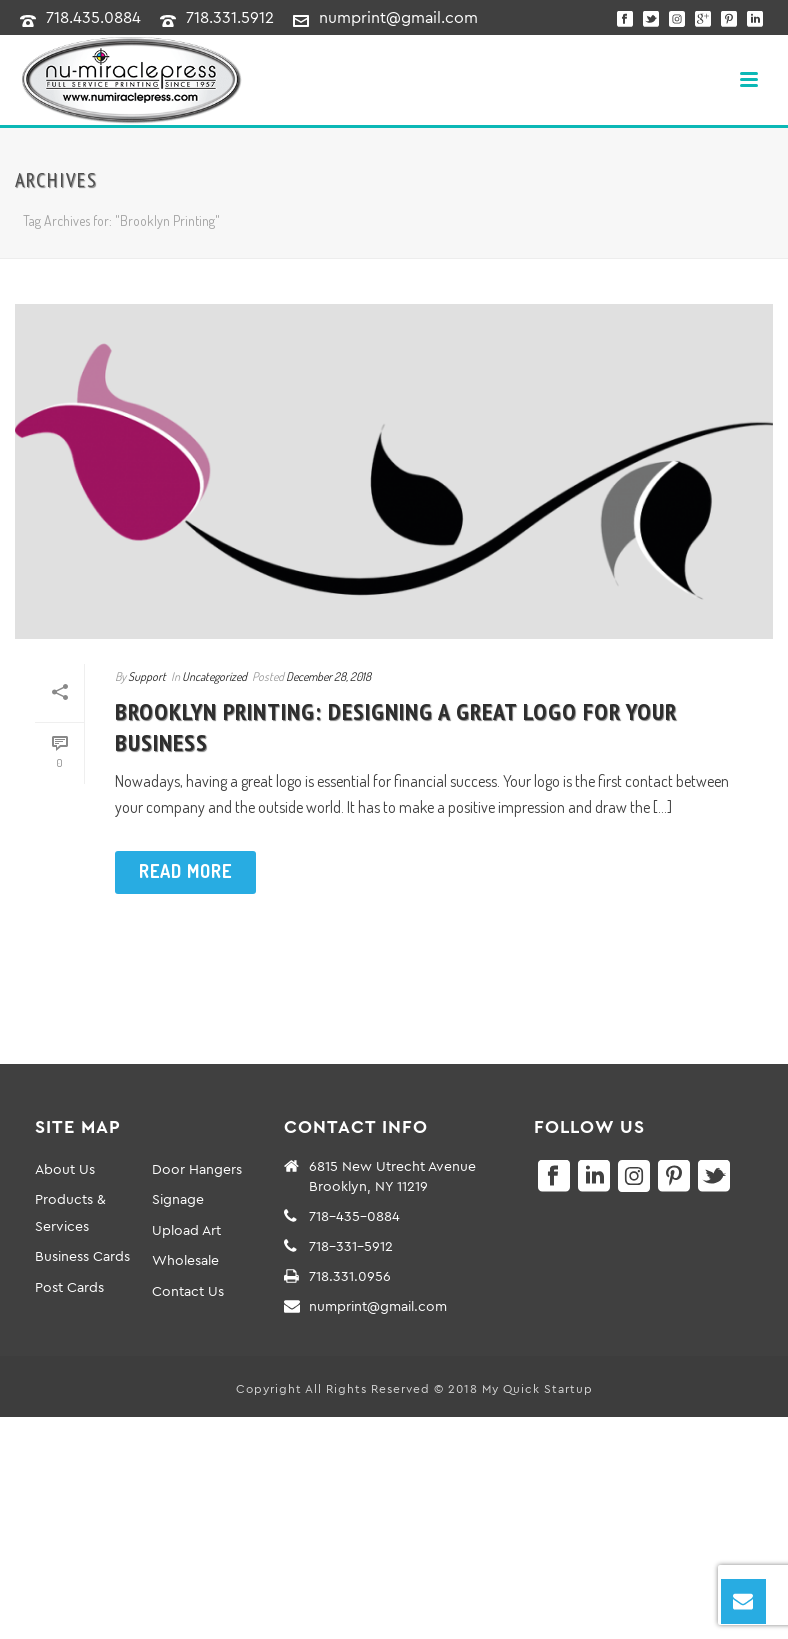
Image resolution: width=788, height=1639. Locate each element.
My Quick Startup (537, 1388)
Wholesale (185, 1260)
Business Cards (82, 1256)
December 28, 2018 (328, 676)
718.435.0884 (93, 17)
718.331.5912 (230, 17)
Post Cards (69, 1287)
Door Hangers (197, 1169)
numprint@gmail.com (398, 17)
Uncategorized (214, 676)
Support (147, 676)
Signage (178, 1199)
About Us (65, 1169)
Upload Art (186, 1230)
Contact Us (188, 1291)
